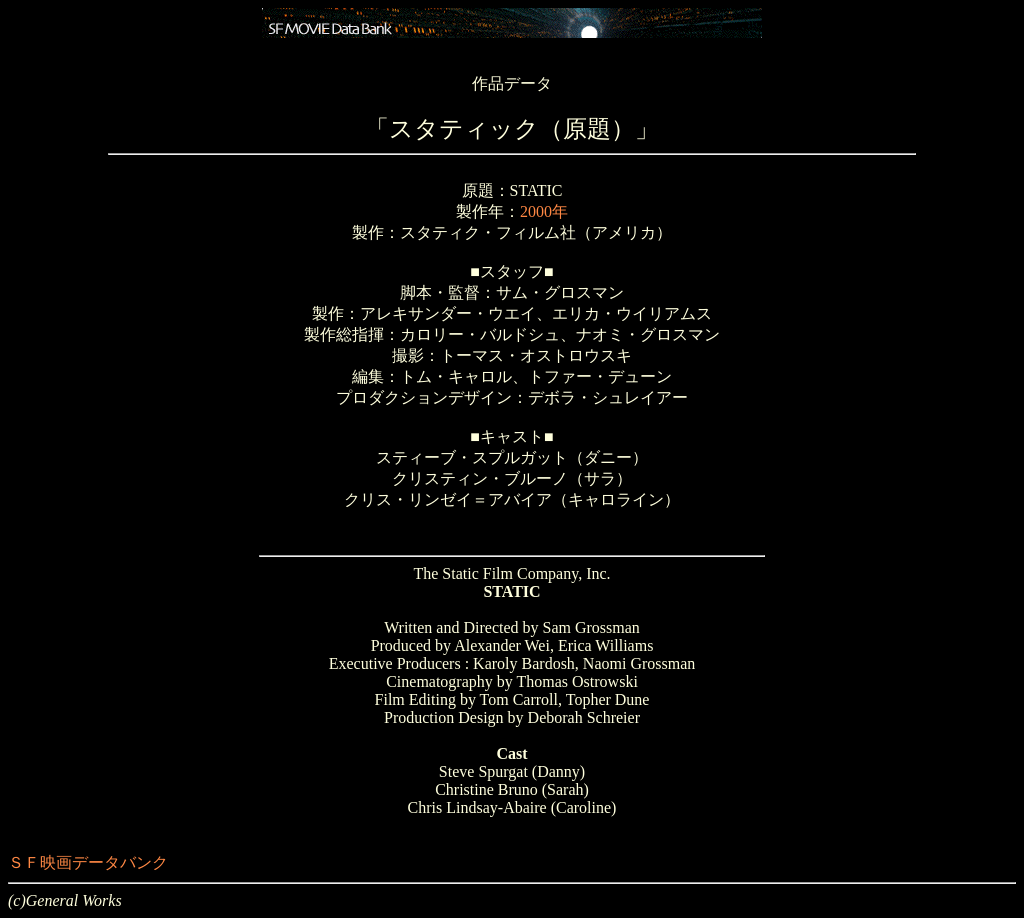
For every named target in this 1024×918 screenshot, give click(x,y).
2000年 (544, 211)
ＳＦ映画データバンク (88, 862)
